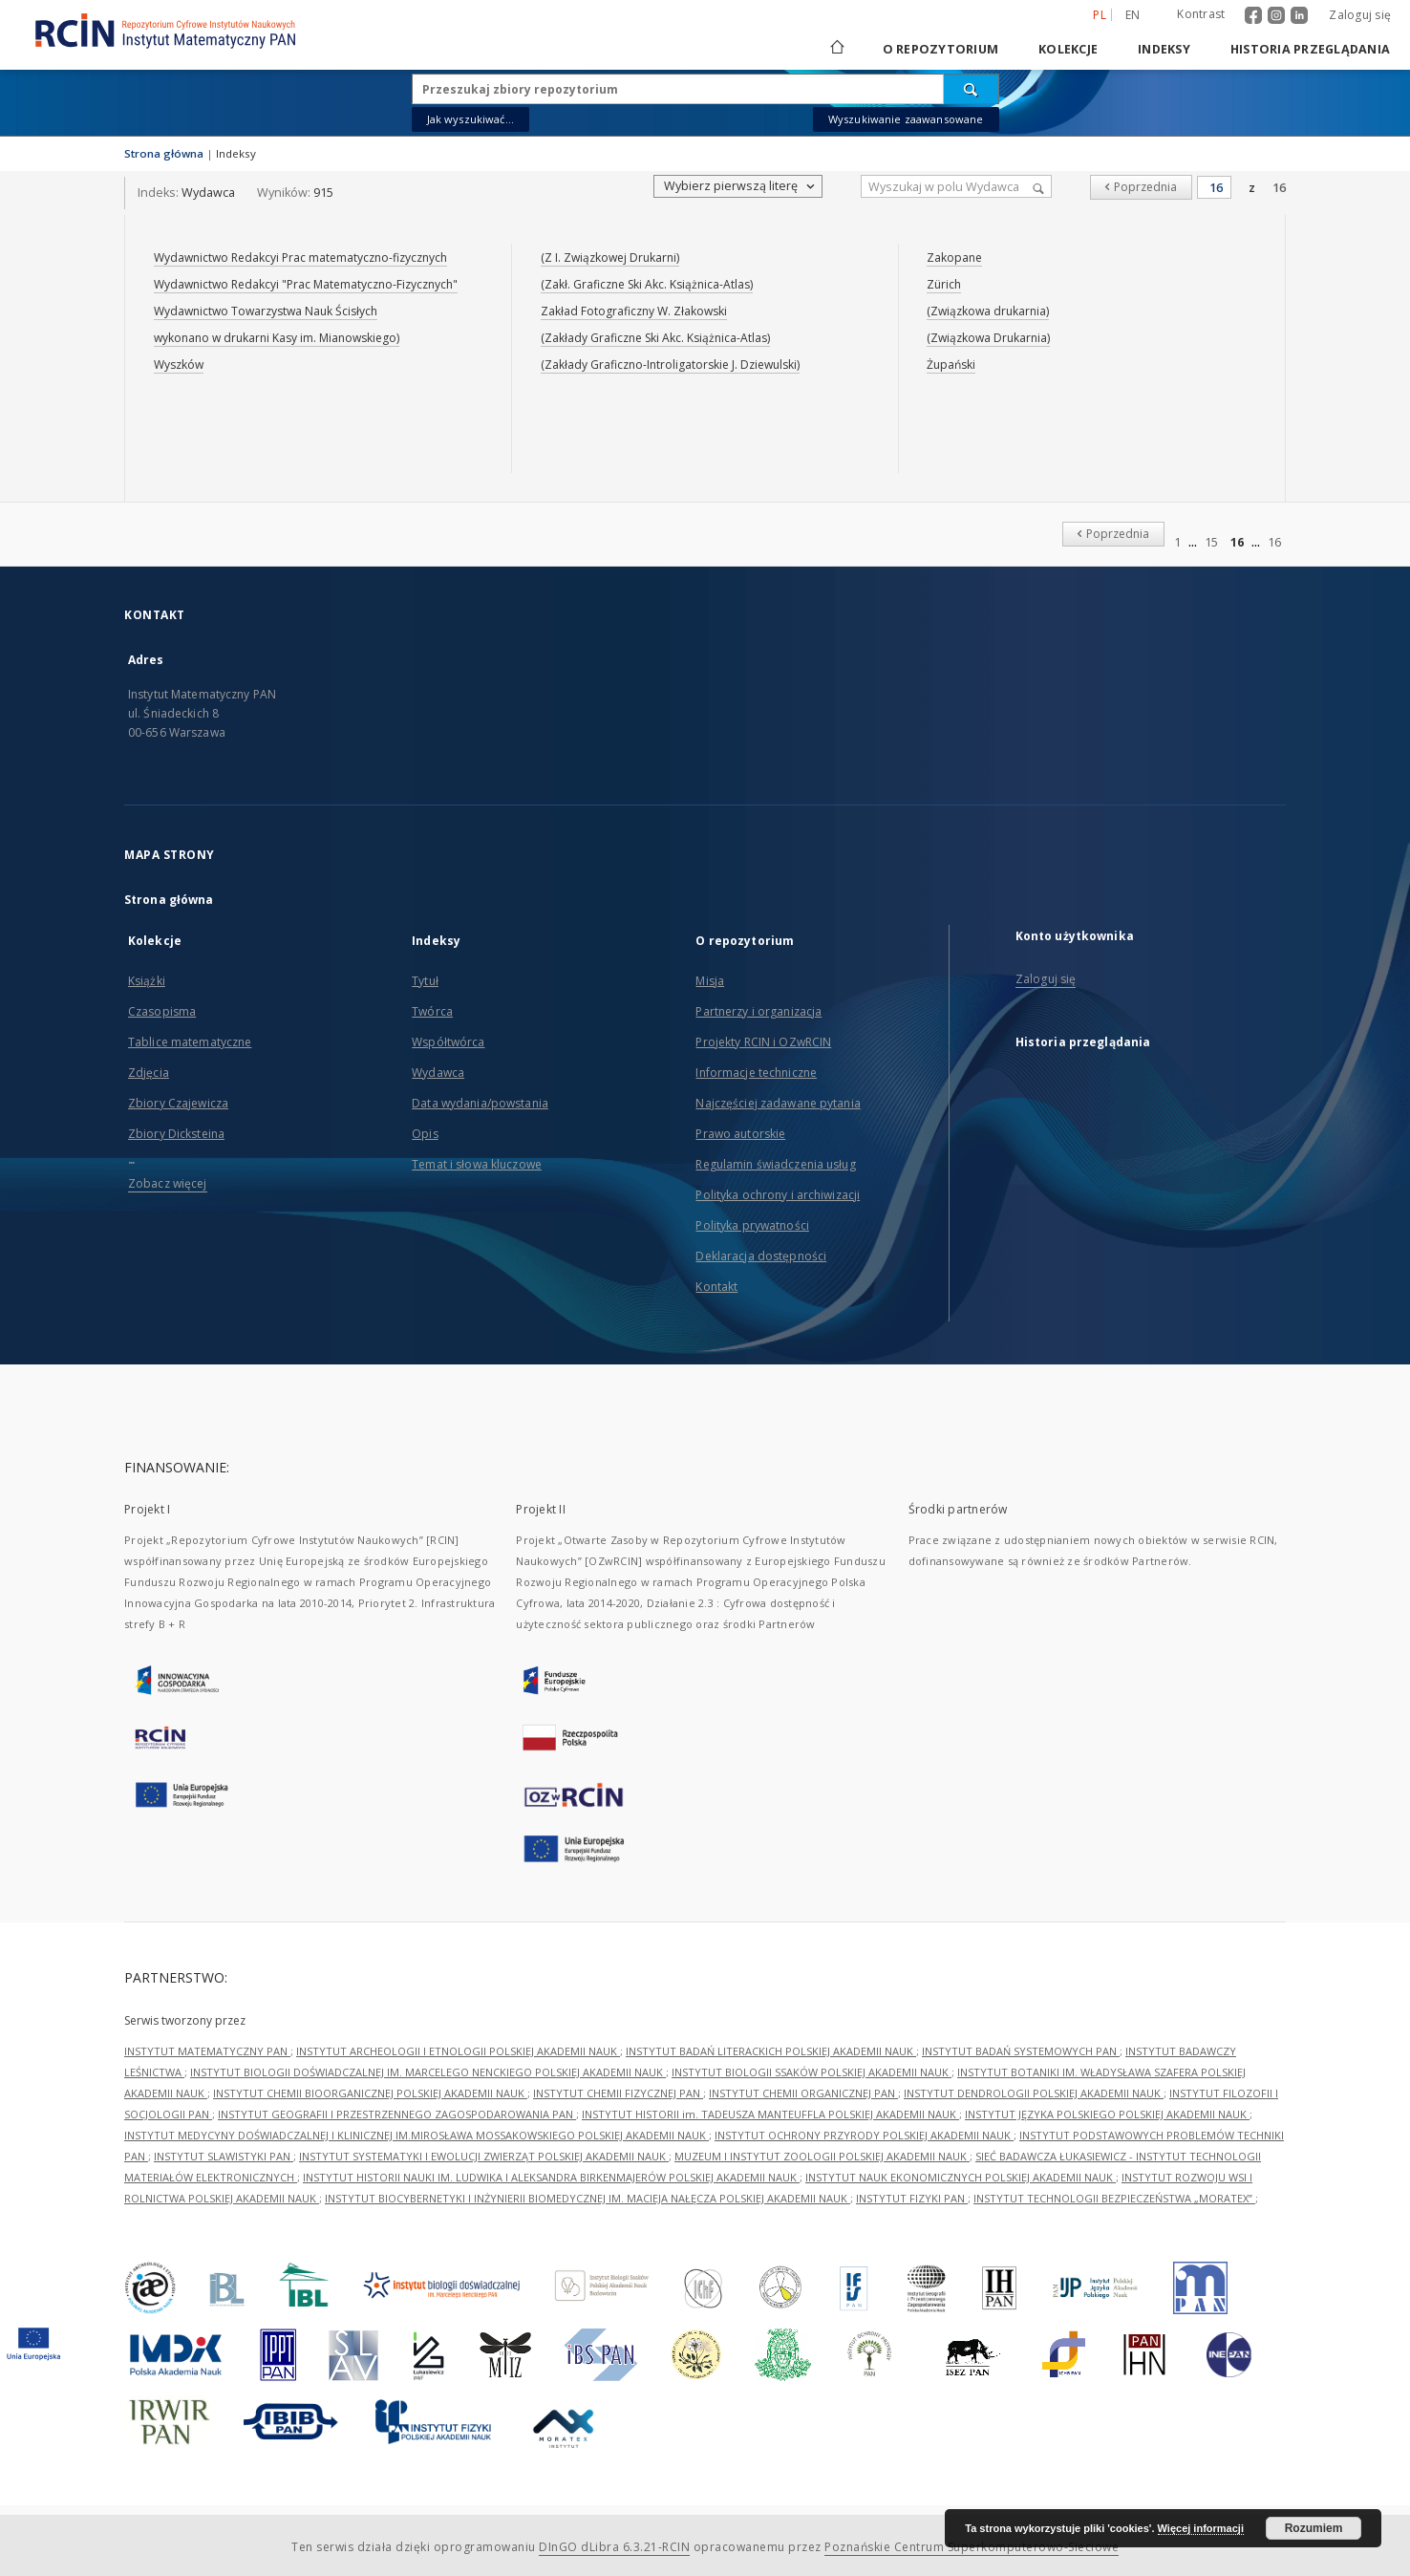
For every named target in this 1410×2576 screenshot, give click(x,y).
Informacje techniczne (756, 1072)
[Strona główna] (836, 49)
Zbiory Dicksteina (176, 1134)
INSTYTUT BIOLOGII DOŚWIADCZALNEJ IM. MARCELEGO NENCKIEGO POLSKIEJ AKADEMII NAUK (428, 2072)
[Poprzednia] (1141, 187)
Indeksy (1164, 49)
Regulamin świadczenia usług (775, 1164)
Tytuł (425, 981)
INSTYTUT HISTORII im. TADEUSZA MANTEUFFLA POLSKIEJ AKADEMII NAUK (770, 2114)
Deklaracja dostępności (760, 1256)
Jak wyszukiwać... (471, 119)
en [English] (1133, 15)
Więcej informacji (1201, 2528)
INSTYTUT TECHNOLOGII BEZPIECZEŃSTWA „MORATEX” (1114, 2198)
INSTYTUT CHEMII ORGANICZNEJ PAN (803, 2093)
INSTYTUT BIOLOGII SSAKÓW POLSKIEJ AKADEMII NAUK (811, 2072)
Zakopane (954, 257)
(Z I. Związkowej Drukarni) (610, 257)
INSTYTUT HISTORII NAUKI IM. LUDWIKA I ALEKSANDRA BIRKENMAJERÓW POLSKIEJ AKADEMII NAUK (551, 2177)
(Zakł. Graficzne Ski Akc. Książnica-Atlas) (647, 284)
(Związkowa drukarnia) (988, 311)
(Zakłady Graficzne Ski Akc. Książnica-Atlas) (655, 338)
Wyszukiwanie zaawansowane (906, 119)
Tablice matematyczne (189, 1042)
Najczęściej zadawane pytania (777, 1103)
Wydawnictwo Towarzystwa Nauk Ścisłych (265, 311)
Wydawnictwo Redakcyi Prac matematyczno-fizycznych (300, 257)
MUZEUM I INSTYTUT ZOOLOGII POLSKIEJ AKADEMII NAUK (822, 2156)
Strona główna (163, 153)
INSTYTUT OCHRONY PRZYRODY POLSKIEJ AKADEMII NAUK (864, 2135)
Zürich (944, 284)
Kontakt (716, 1286)
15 (1211, 542)
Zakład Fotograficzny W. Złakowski (634, 311)
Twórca (432, 1011)
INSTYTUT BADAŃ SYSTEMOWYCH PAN (1021, 2051)
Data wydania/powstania (480, 1103)
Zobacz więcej (167, 1183)
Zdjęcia (148, 1072)
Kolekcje (1068, 49)
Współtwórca (448, 1042)
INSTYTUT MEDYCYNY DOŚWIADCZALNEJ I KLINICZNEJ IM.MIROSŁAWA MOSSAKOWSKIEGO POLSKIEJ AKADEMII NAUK (416, 2135)
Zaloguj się (1360, 15)
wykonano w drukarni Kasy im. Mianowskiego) (276, 338)
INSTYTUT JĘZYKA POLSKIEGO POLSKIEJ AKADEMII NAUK (1107, 2114)
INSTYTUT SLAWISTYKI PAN (223, 2156)
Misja (709, 981)
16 (1279, 188)
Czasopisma (162, 1011)
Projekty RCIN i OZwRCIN (763, 1042)
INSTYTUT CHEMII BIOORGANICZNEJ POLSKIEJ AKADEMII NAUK (370, 2093)
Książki (146, 981)
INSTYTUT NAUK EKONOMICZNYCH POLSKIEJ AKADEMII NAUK (960, 2177)
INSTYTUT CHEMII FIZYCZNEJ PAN (618, 2093)
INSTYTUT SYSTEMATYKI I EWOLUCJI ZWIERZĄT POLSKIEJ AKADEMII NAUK (484, 2156)
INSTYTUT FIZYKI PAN (912, 2198)
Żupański (951, 364)
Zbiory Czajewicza (178, 1103)
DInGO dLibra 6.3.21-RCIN (614, 2547)
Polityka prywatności (751, 1225)
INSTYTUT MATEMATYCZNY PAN (207, 2051)
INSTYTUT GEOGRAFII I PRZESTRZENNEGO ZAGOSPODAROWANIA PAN (397, 2114)
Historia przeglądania (1310, 49)
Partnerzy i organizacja (758, 1011)
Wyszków (178, 364)
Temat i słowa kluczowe (477, 1164)
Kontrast (1201, 14)
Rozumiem (1314, 2528)
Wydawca (438, 1072)
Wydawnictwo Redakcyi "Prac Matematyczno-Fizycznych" (306, 284)
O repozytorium (941, 49)
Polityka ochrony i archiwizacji (777, 1195)
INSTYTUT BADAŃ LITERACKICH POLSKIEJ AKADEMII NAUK (771, 2051)
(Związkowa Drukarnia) (988, 338)
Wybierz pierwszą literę (741, 186)
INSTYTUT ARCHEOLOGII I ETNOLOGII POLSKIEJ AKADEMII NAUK (458, 2051)
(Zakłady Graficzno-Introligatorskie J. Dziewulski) (670, 364)
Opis (425, 1134)
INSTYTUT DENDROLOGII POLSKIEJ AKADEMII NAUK (1034, 2093)
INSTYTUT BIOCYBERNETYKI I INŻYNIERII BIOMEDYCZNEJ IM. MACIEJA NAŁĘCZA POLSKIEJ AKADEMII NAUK (587, 2198)
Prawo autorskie (740, 1134)
